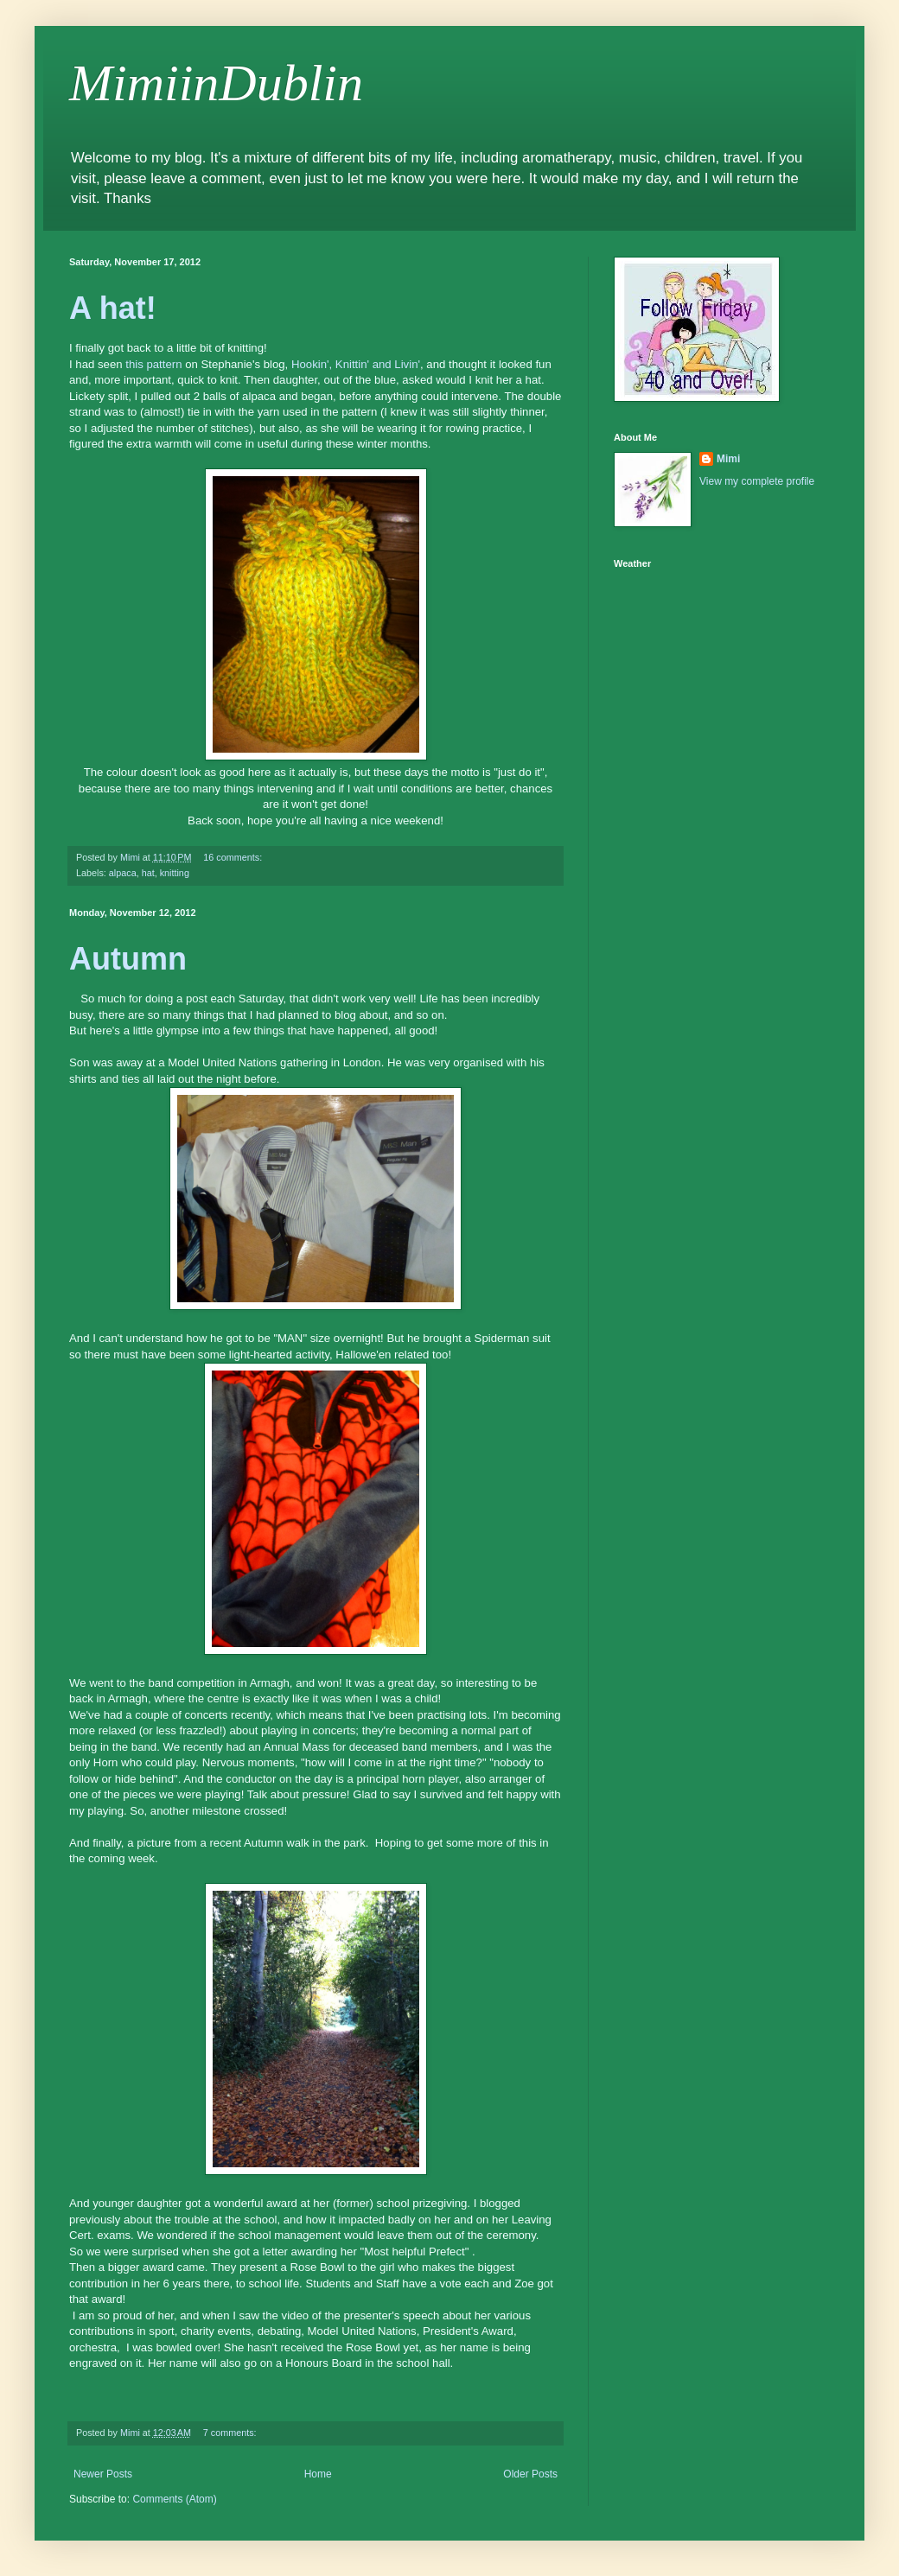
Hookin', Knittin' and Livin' (355, 364)
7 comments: (231, 2432)
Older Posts (530, 2474)
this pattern (153, 364)
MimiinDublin (216, 82)
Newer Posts (102, 2474)
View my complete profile (756, 481)
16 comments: (234, 857)
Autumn (128, 958)
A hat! (112, 308)
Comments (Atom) (174, 2499)
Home (318, 2474)
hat (148, 873)
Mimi (728, 459)
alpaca (123, 873)
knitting (174, 873)
